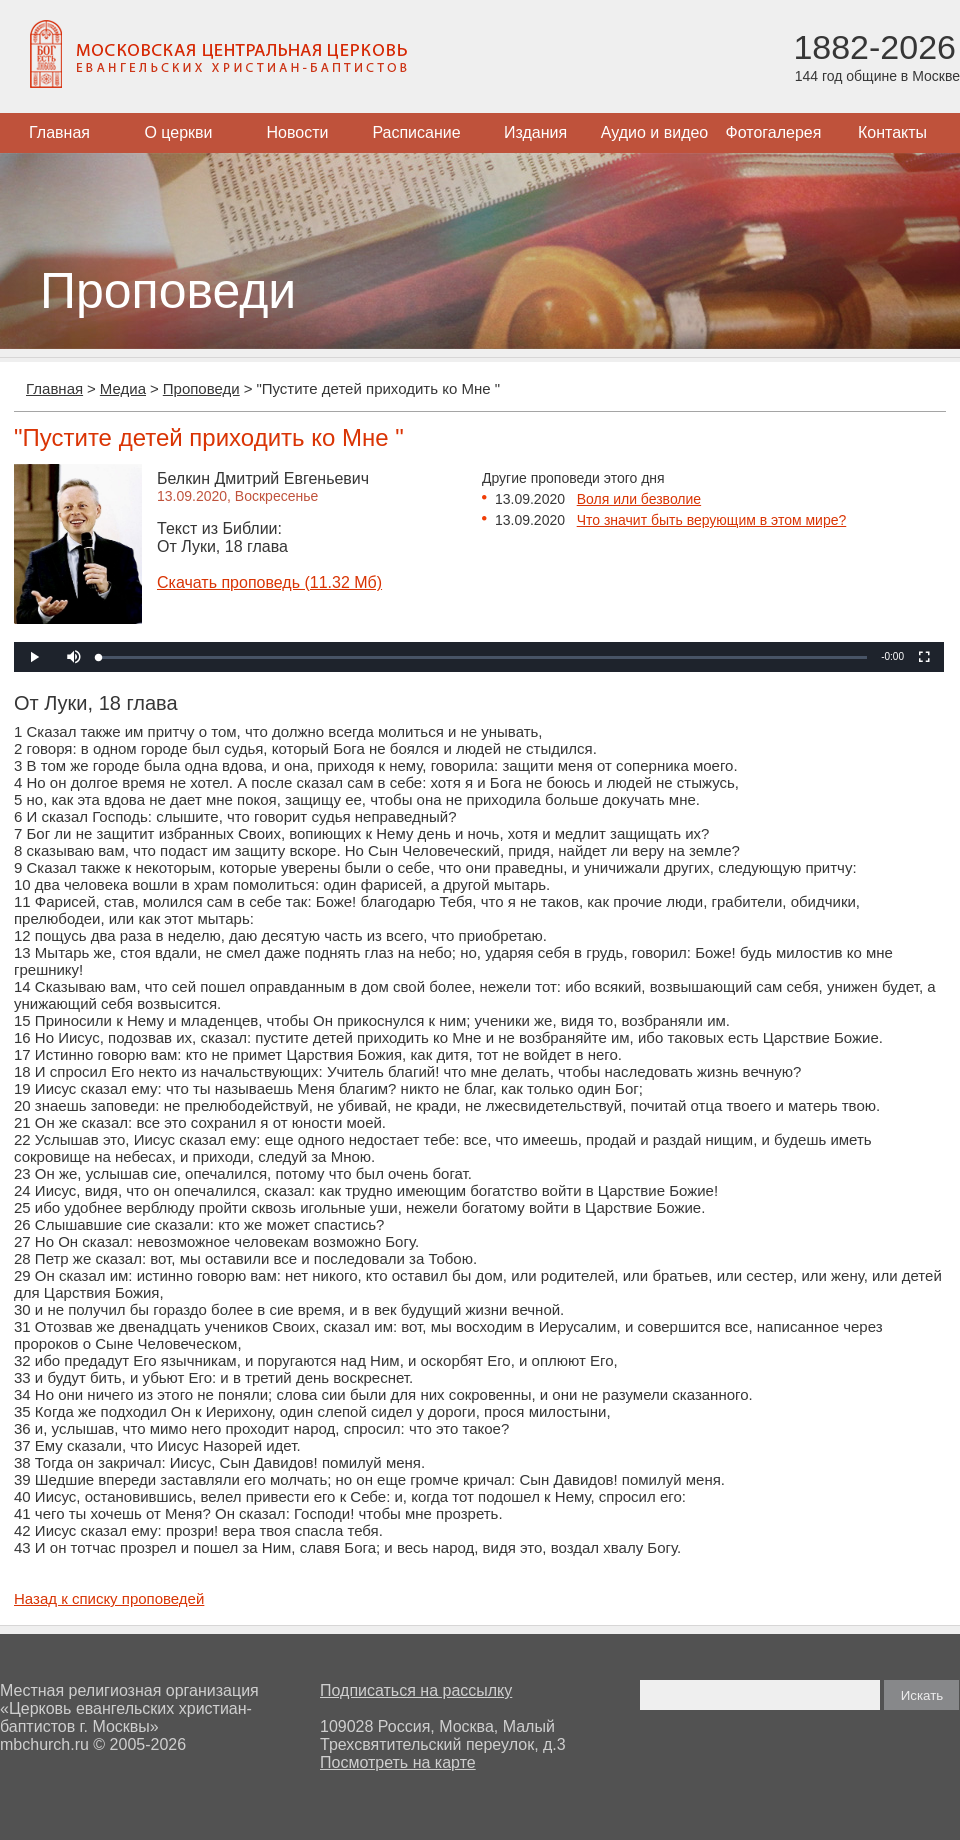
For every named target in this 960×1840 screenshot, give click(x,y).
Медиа (123, 388)
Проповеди (201, 388)
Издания (535, 132)
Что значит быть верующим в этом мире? (712, 520)
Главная (59, 132)
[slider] (483, 657)
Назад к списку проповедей (109, 1598)
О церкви (178, 132)
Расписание (416, 132)
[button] (74, 657)
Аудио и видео (655, 132)
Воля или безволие (639, 499)
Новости (298, 132)
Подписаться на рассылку (416, 1690)
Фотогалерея (774, 132)
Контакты (892, 132)
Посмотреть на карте (398, 1762)
